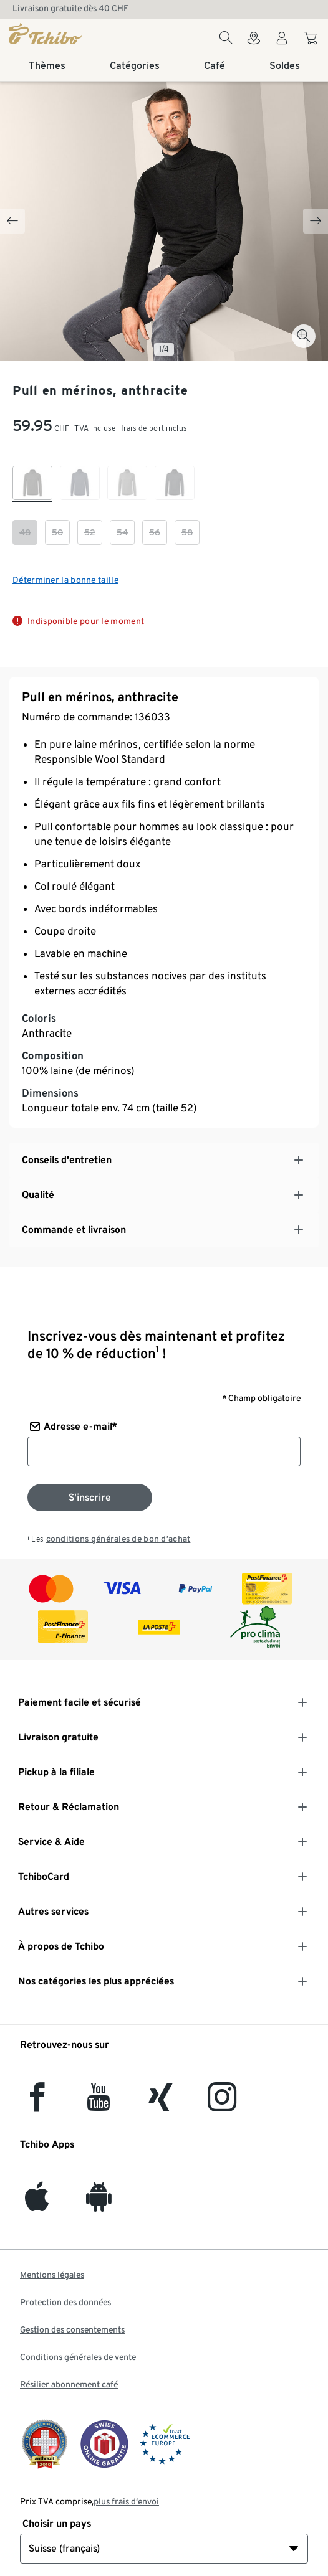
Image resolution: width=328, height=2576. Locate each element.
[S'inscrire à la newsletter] (89, 1497)
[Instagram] (222, 2104)
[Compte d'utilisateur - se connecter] (281, 41)
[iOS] (37, 2204)
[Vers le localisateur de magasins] (253, 41)
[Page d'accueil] (58, 33)
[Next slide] (315, 221)
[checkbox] (32, 484)
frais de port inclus (154, 428)
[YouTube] (99, 2104)
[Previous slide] (12, 221)
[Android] (99, 2204)
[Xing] (161, 2104)
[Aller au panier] (312, 40)
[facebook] (37, 2104)
